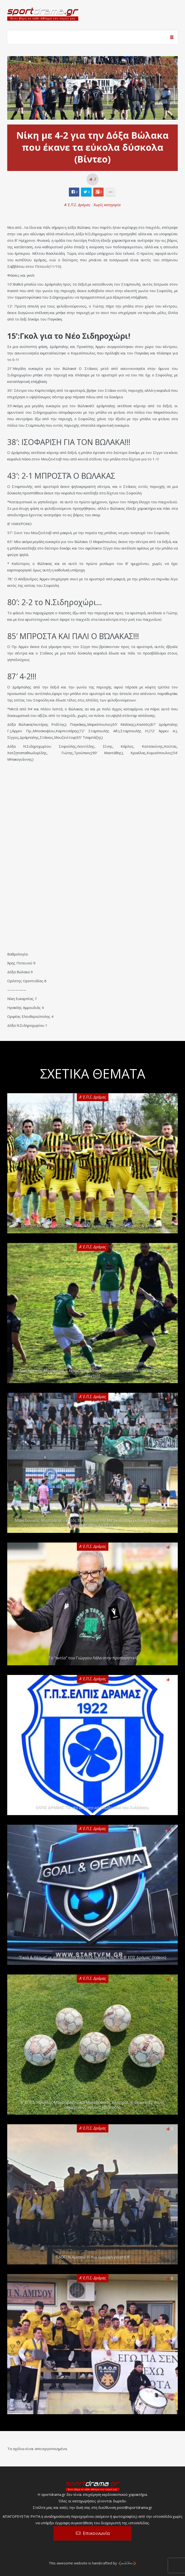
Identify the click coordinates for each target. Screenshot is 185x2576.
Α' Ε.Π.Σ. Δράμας (77, 204)
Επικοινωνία (96, 2533)
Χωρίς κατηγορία (107, 204)
